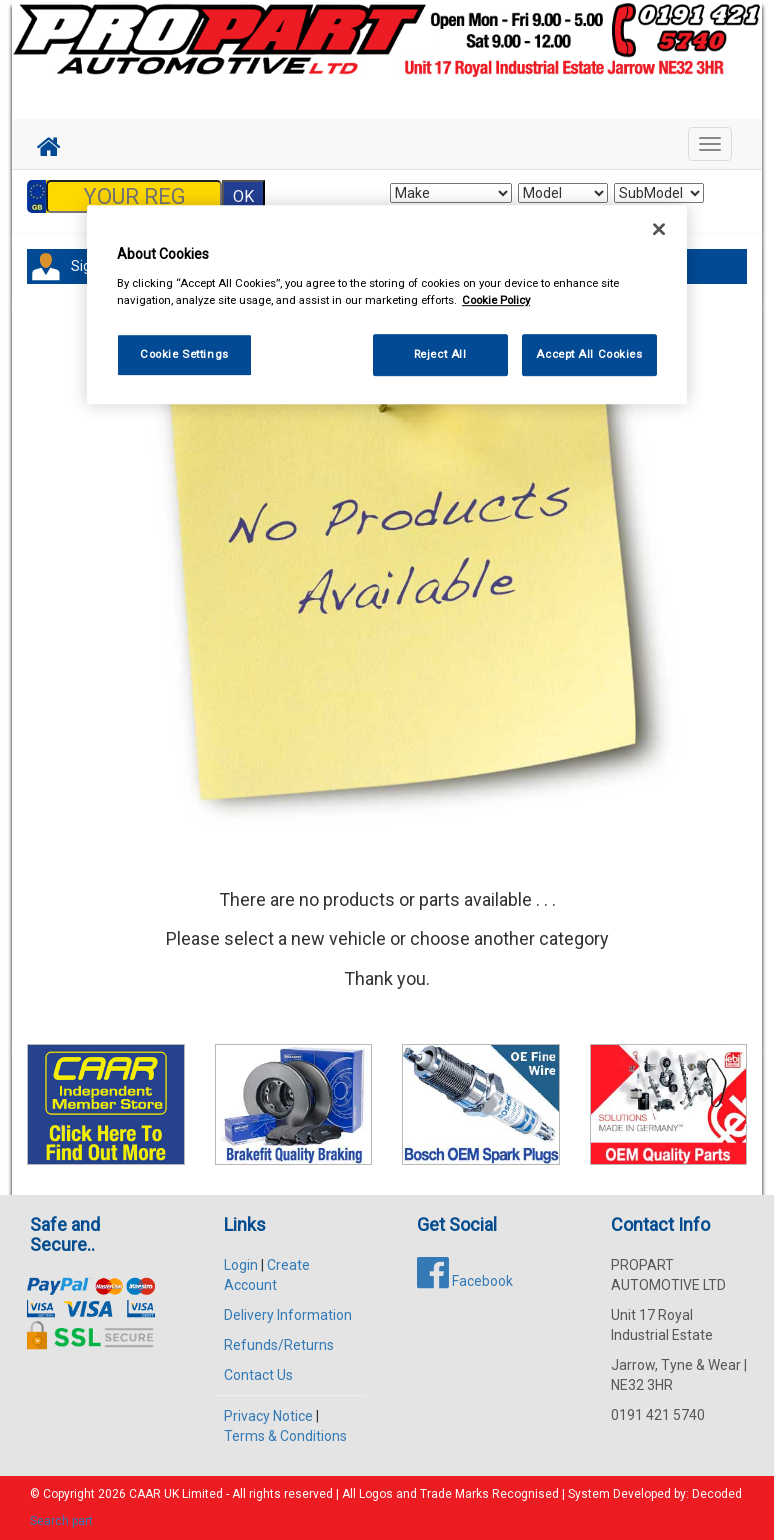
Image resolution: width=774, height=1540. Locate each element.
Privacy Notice (268, 1416)
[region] (387, 304)
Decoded (717, 1494)
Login (241, 1265)
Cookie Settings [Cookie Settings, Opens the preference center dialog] (184, 354)
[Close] (659, 229)
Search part (61, 1521)
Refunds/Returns (279, 1345)
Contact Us (258, 1375)
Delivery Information (288, 1315)
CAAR (145, 1494)
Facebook (465, 1281)
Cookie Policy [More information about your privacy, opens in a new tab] (496, 300)
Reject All (440, 354)
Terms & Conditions (285, 1436)
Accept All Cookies (589, 354)
